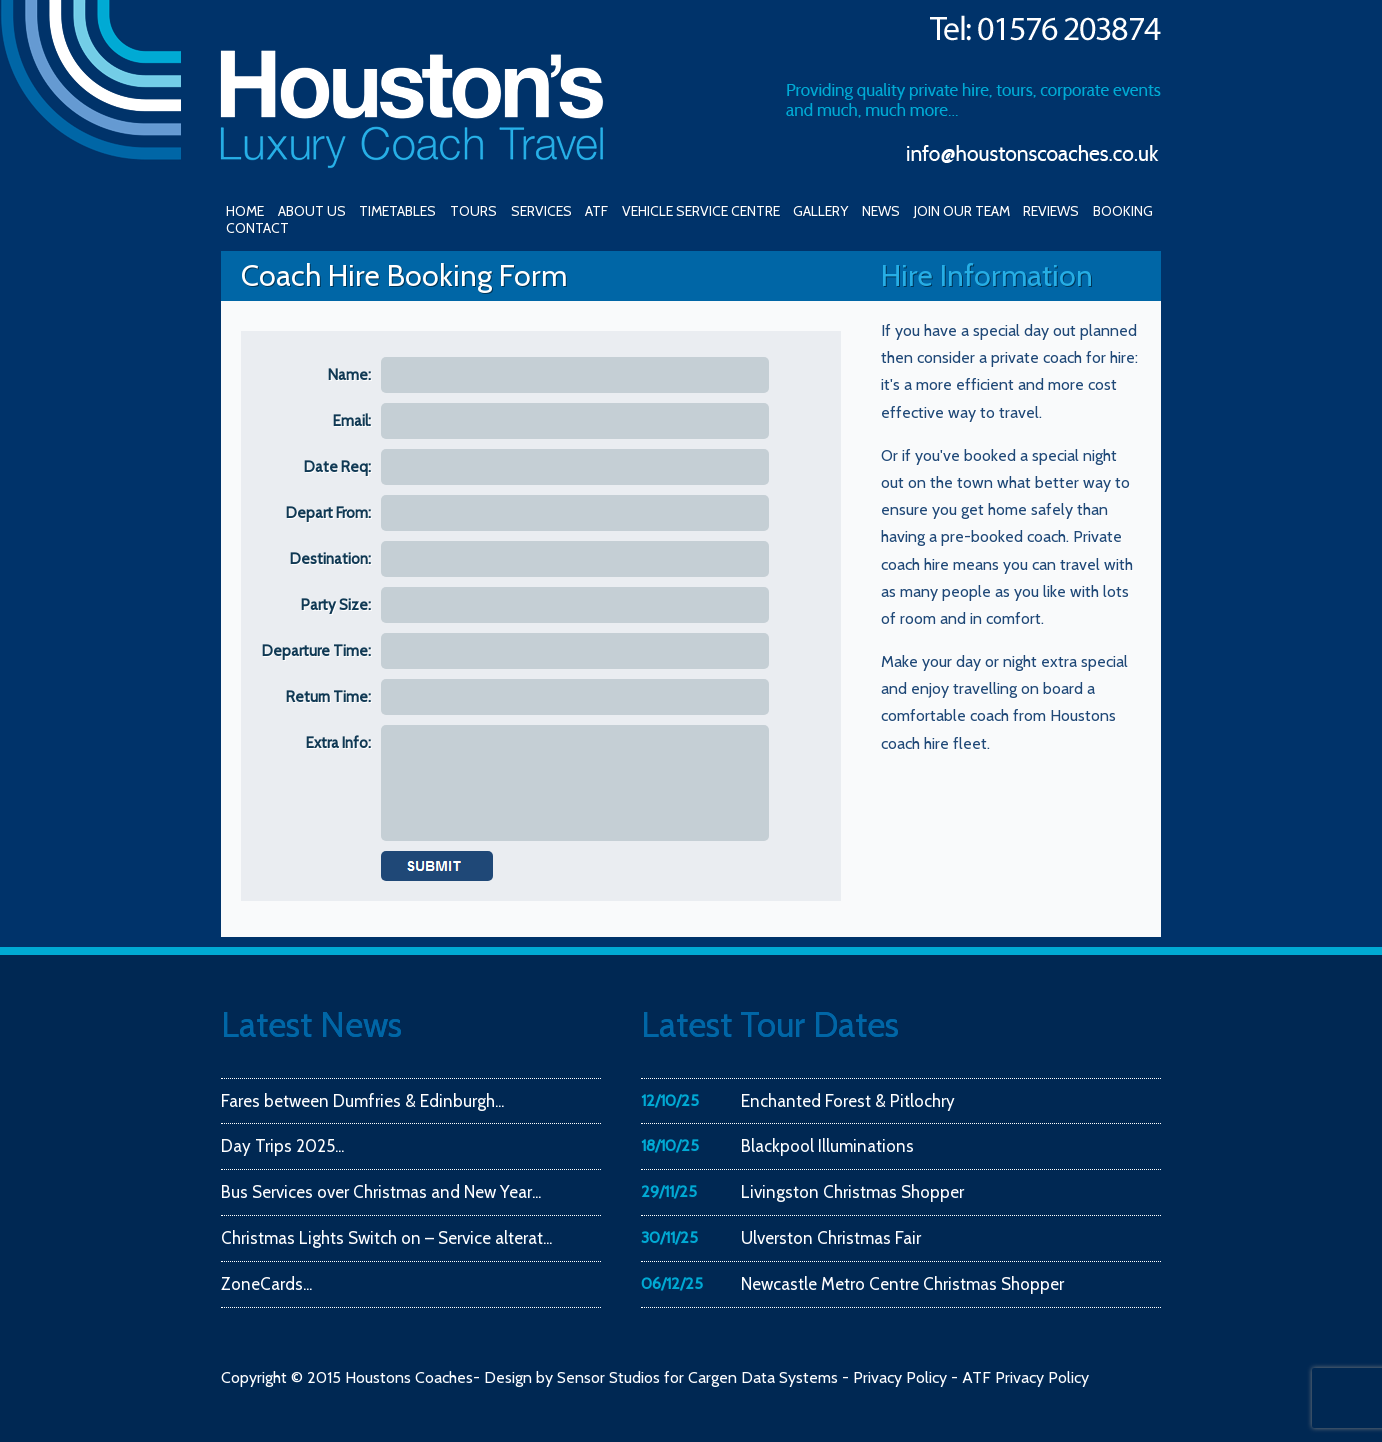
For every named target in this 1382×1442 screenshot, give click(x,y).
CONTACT (257, 228)
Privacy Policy (900, 1377)
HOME (245, 211)
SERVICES (541, 211)
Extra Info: (338, 743)
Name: (349, 375)
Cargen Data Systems (763, 1377)
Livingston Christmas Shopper (852, 1192)
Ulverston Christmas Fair (831, 1238)
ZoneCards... (266, 1284)
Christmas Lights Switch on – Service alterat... (386, 1238)
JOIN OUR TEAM (962, 211)
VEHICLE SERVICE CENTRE (701, 211)
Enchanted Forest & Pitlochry (848, 1101)
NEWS (881, 211)
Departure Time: (316, 651)
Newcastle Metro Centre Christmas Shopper (902, 1284)
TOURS (473, 211)
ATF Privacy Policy (1025, 1377)
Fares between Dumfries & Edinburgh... (362, 1101)
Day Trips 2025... (282, 1146)
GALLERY (820, 211)
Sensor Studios (608, 1377)
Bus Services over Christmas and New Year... (381, 1192)
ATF (596, 211)
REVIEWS (1051, 211)
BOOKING (1123, 211)
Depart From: (328, 513)
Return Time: (328, 697)
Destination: (330, 559)
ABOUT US (312, 211)
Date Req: (337, 467)
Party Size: (336, 605)
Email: (352, 421)
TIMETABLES (397, 211)
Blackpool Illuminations (827, 1146)
